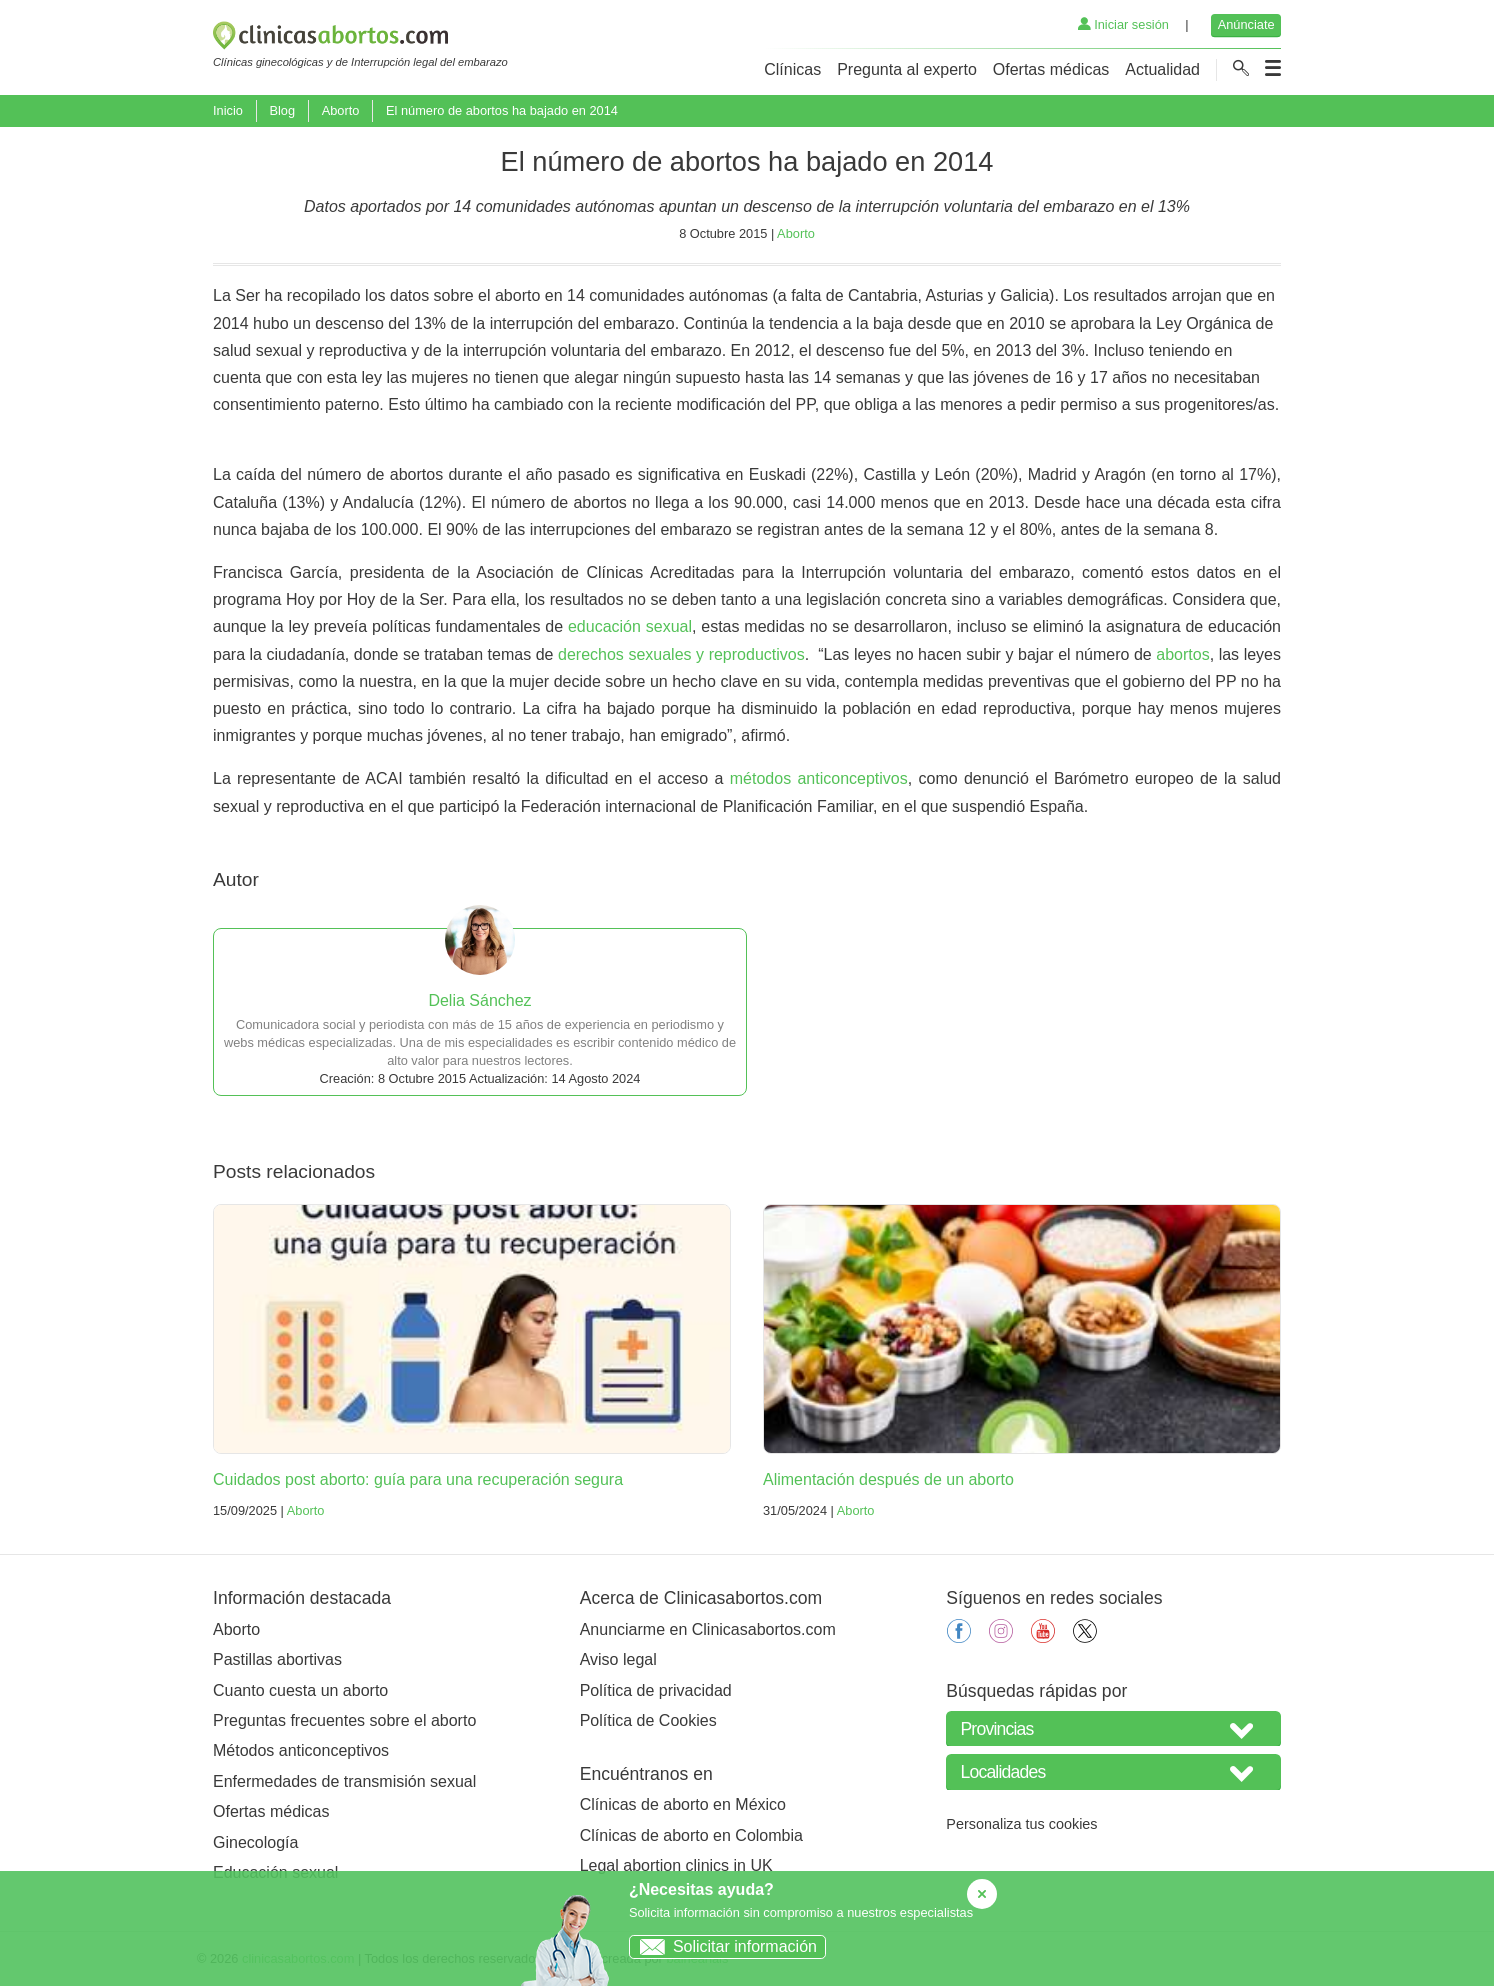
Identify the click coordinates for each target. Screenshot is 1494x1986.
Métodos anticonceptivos (301, 1750)
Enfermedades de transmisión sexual (344, 1781)
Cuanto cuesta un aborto (300, 1690)
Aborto (341, 110)
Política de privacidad (656, 1690)
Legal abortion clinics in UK (676, 1865)
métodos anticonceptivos (819, 778)
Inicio (228, 110)
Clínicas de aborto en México (683, 1804)
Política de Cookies (648, 1720)
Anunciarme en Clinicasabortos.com (708, 1629)
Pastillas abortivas (277, 1659)
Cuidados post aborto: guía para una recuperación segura (418, 1479)
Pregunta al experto (907, 69)
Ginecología (255, 1842)
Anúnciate (1246, 24)
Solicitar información (723, 1946)
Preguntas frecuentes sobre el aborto (344, 1720)
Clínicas (792, 69)
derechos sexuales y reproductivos (681, 654)
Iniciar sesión (1123, 24)
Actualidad (1162, 69)
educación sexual (630, 626)
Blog (282, 110)
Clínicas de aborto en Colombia (691, 1835)
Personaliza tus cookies (1021, 1824)
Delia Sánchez (479, 1000)
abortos (1182, 654)
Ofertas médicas (1051, 69)
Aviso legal (618, 1659)
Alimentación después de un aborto (888, 1479)
